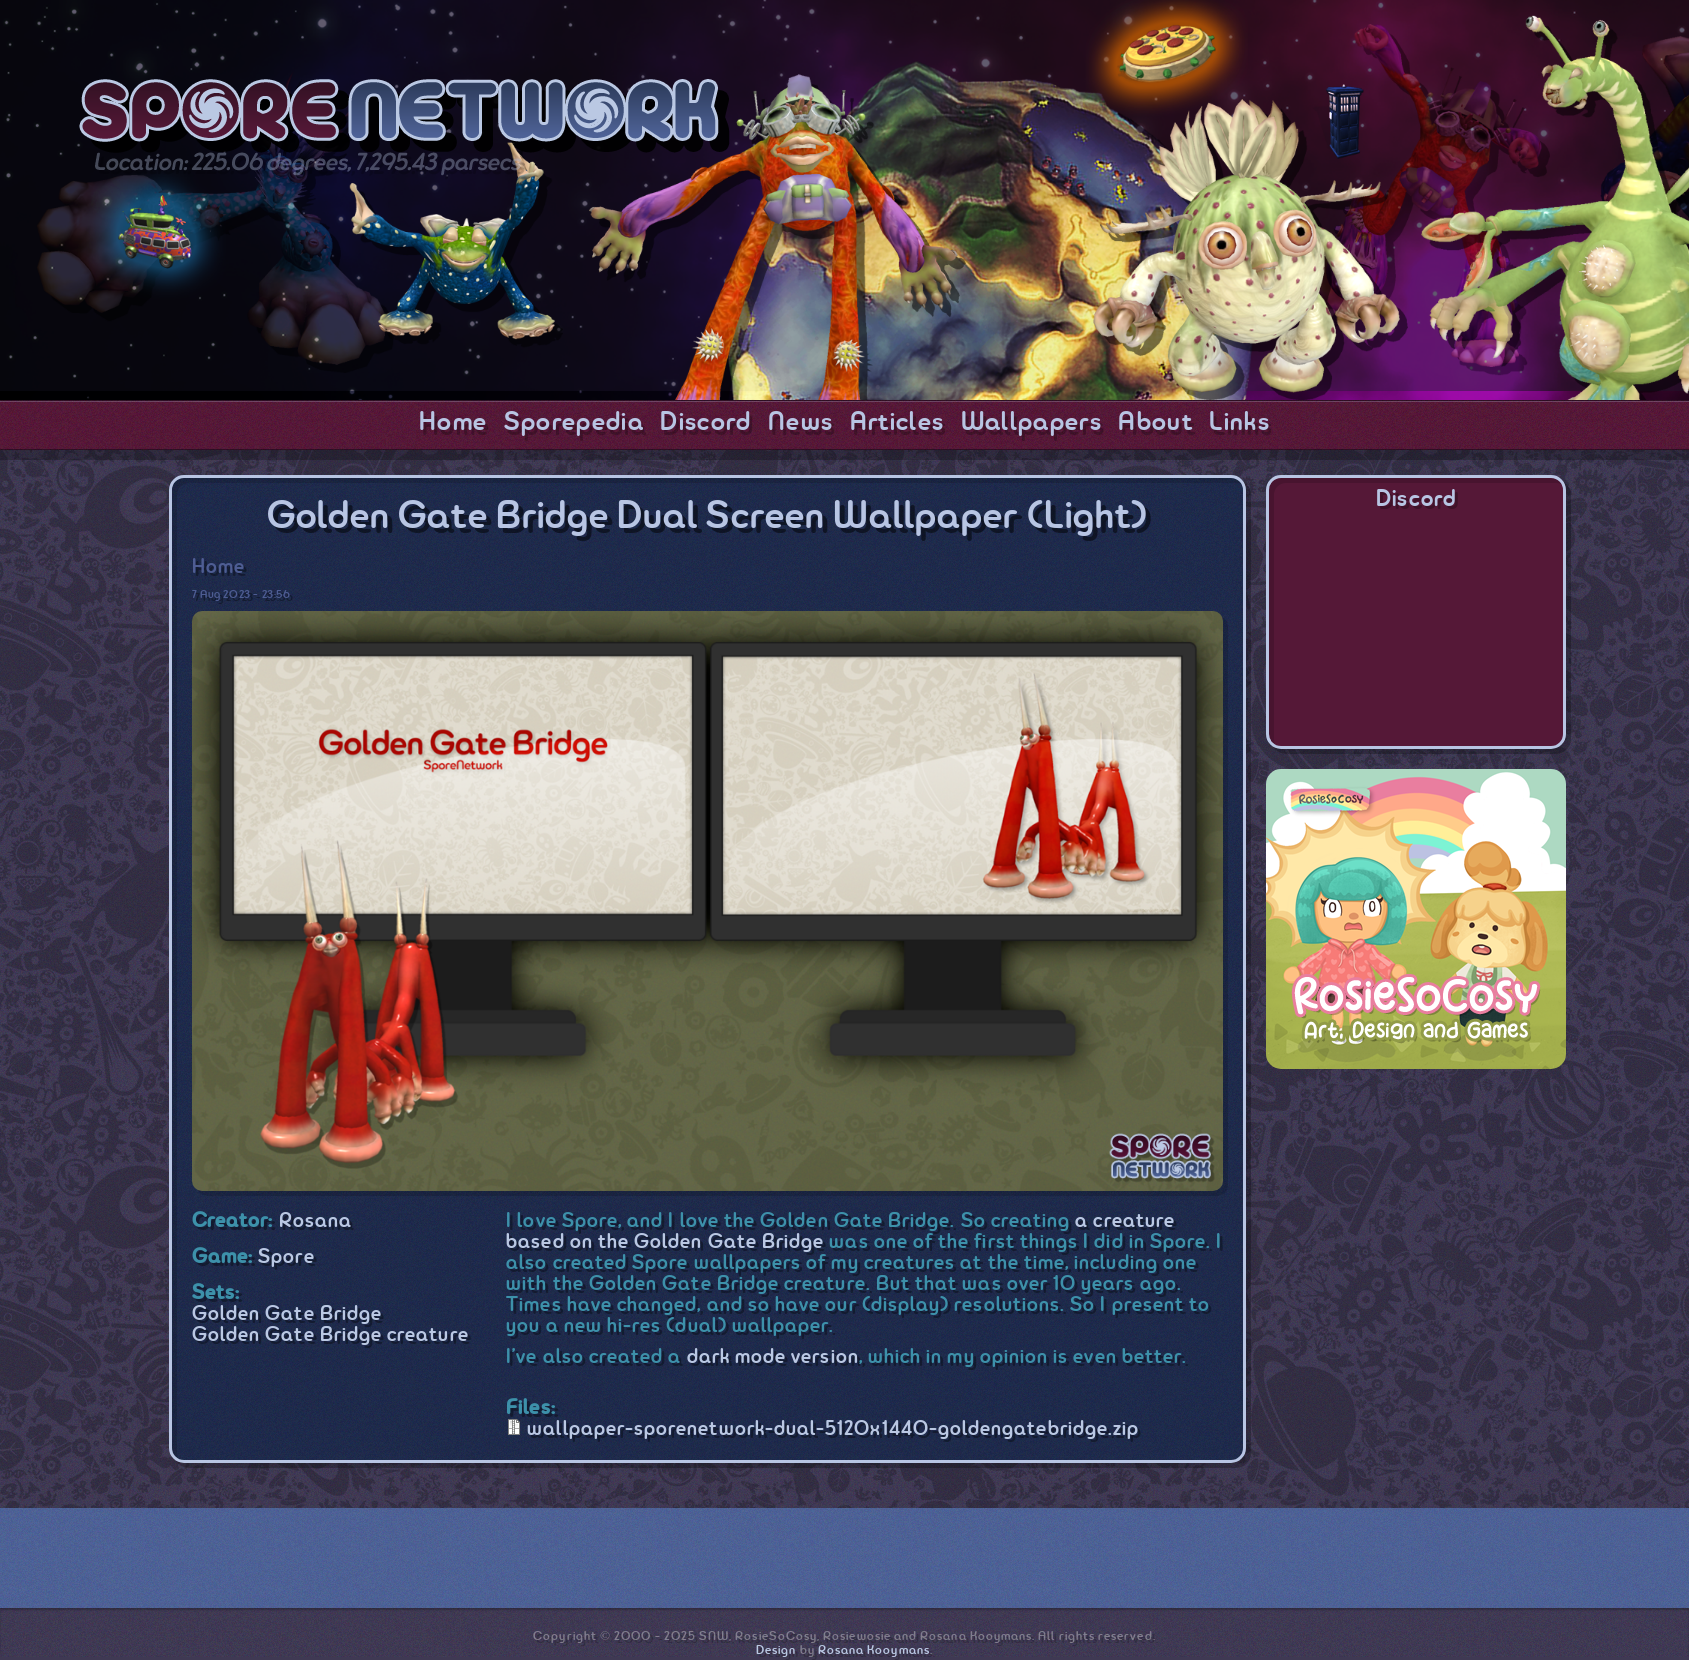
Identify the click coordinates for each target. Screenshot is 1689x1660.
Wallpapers (1031, 423)
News (800, 423)
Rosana (315, 1221)
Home (453, 423)
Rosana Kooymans (874, 1650)
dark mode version (773, 1357)
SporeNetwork (404, 118)
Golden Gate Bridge (287, 1314)
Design (776, 1650)
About (1155, 423)
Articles (897, 423)
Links (1239, 423)
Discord (705, 423)
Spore (286, 1257)
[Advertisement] (1416, 1214)
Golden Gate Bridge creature (330, 1335)
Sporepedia (574, 423)
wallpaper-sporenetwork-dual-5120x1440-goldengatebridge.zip (833, 1429)
